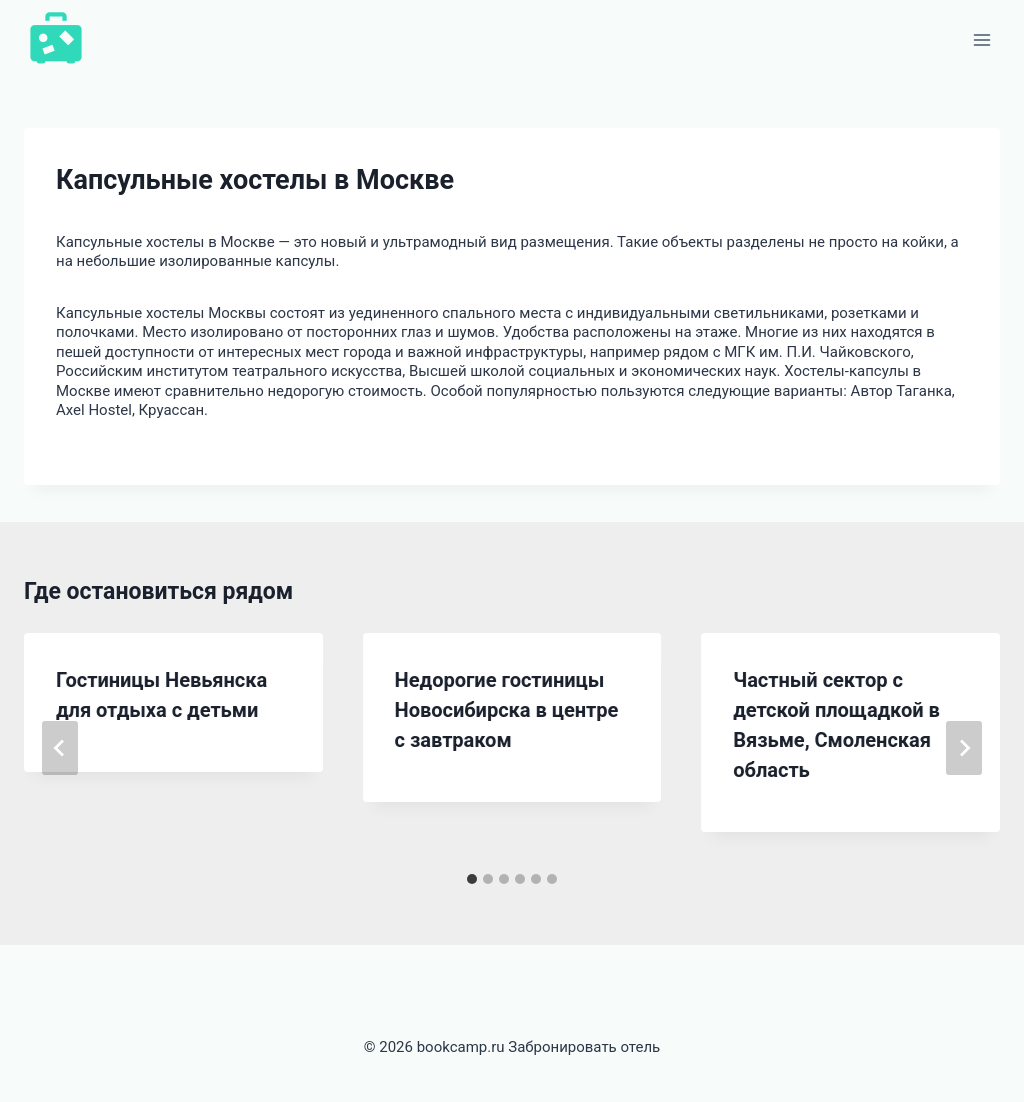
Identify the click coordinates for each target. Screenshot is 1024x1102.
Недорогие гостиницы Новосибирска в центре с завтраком (507, 710)
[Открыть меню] (981, 39)
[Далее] (964, 748)
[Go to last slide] (60, 748)
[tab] (472, 879)
